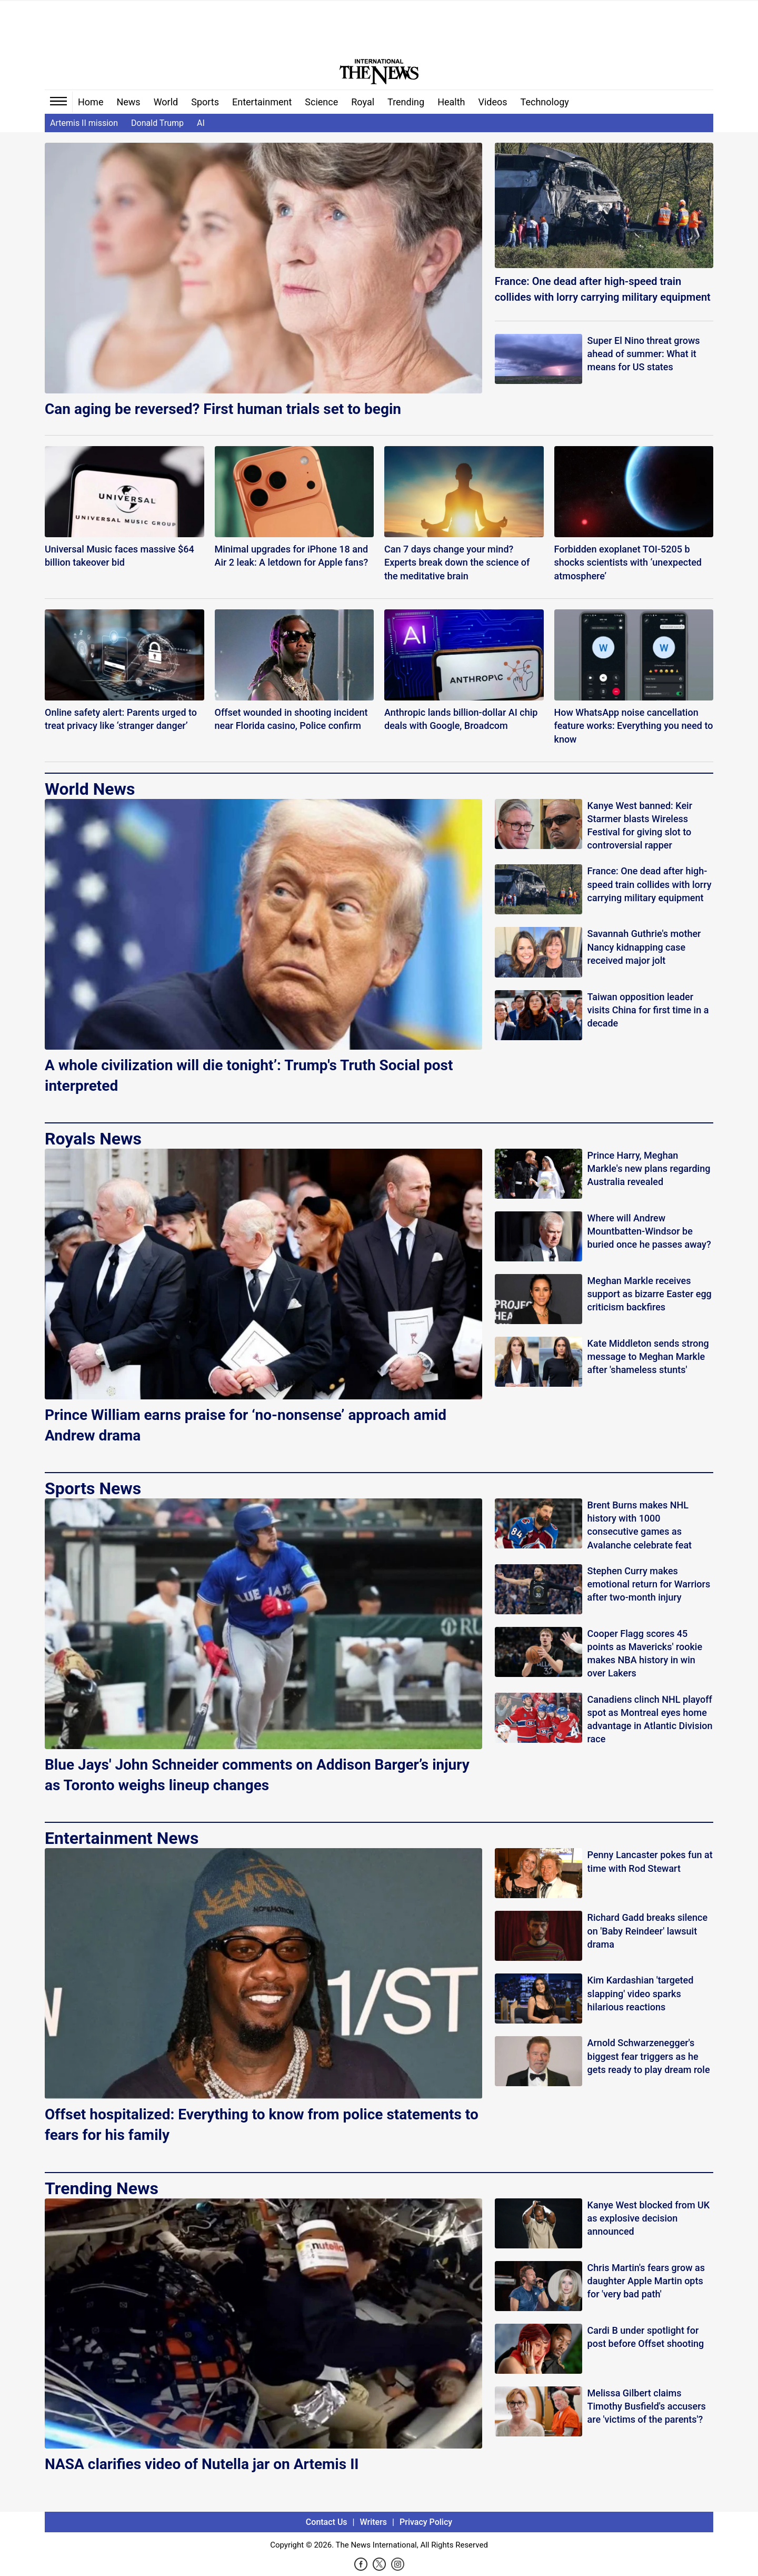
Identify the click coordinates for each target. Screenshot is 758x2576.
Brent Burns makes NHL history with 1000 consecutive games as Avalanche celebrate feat (639, 1525)
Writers (373, 2522)
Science (321, 101)
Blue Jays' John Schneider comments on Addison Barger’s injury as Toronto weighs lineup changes (257, 1775)
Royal (362, 101)
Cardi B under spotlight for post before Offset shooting (645, 2337)
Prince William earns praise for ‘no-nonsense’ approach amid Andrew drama (245, 1425)
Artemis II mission (84, 123)
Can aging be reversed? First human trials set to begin (223, 409)
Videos (492, 101)
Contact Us (326, 2522)
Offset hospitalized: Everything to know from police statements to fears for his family (261, 2125)
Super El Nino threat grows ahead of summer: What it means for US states (643, 353)
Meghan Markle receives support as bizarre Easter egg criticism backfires (649, 1293)
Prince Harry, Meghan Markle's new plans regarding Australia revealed (649, 1168)
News (128, 101)
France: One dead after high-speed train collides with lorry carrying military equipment (603, 289)
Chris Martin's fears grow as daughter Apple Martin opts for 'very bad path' (646, 2280)
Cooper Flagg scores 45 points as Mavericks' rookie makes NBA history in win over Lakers (645, 1653)
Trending (405, 101)
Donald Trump (157, 123)
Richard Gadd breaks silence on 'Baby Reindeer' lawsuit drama (647, 1930)
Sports (205, 101)
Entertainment (262, 101)
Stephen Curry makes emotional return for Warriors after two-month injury (649, 1584)
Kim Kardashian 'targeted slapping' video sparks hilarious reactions (640, 1993)
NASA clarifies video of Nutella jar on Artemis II (202, 2464)
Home (90, 101)
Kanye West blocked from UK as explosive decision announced (648, 2218)
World (166, 101)
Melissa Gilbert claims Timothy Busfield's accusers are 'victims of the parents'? (646, 2406)
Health (451, 101)
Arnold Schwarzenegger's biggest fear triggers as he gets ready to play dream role (648, 2056)
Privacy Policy (426, 2522)
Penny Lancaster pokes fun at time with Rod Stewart (650, 1861)
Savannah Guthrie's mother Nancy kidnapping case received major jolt (644, 946)
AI (201, 123)
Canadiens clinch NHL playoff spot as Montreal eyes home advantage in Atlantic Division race (650, 1719)
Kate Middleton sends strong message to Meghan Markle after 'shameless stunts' (648, 1356)
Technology (545, 101)
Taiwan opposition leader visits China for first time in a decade (648, 1010)
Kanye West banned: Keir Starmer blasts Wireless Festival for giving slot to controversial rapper (639, 825)
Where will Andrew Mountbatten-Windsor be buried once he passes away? (649, 1231)
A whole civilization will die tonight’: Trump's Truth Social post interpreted (249, 1075)
